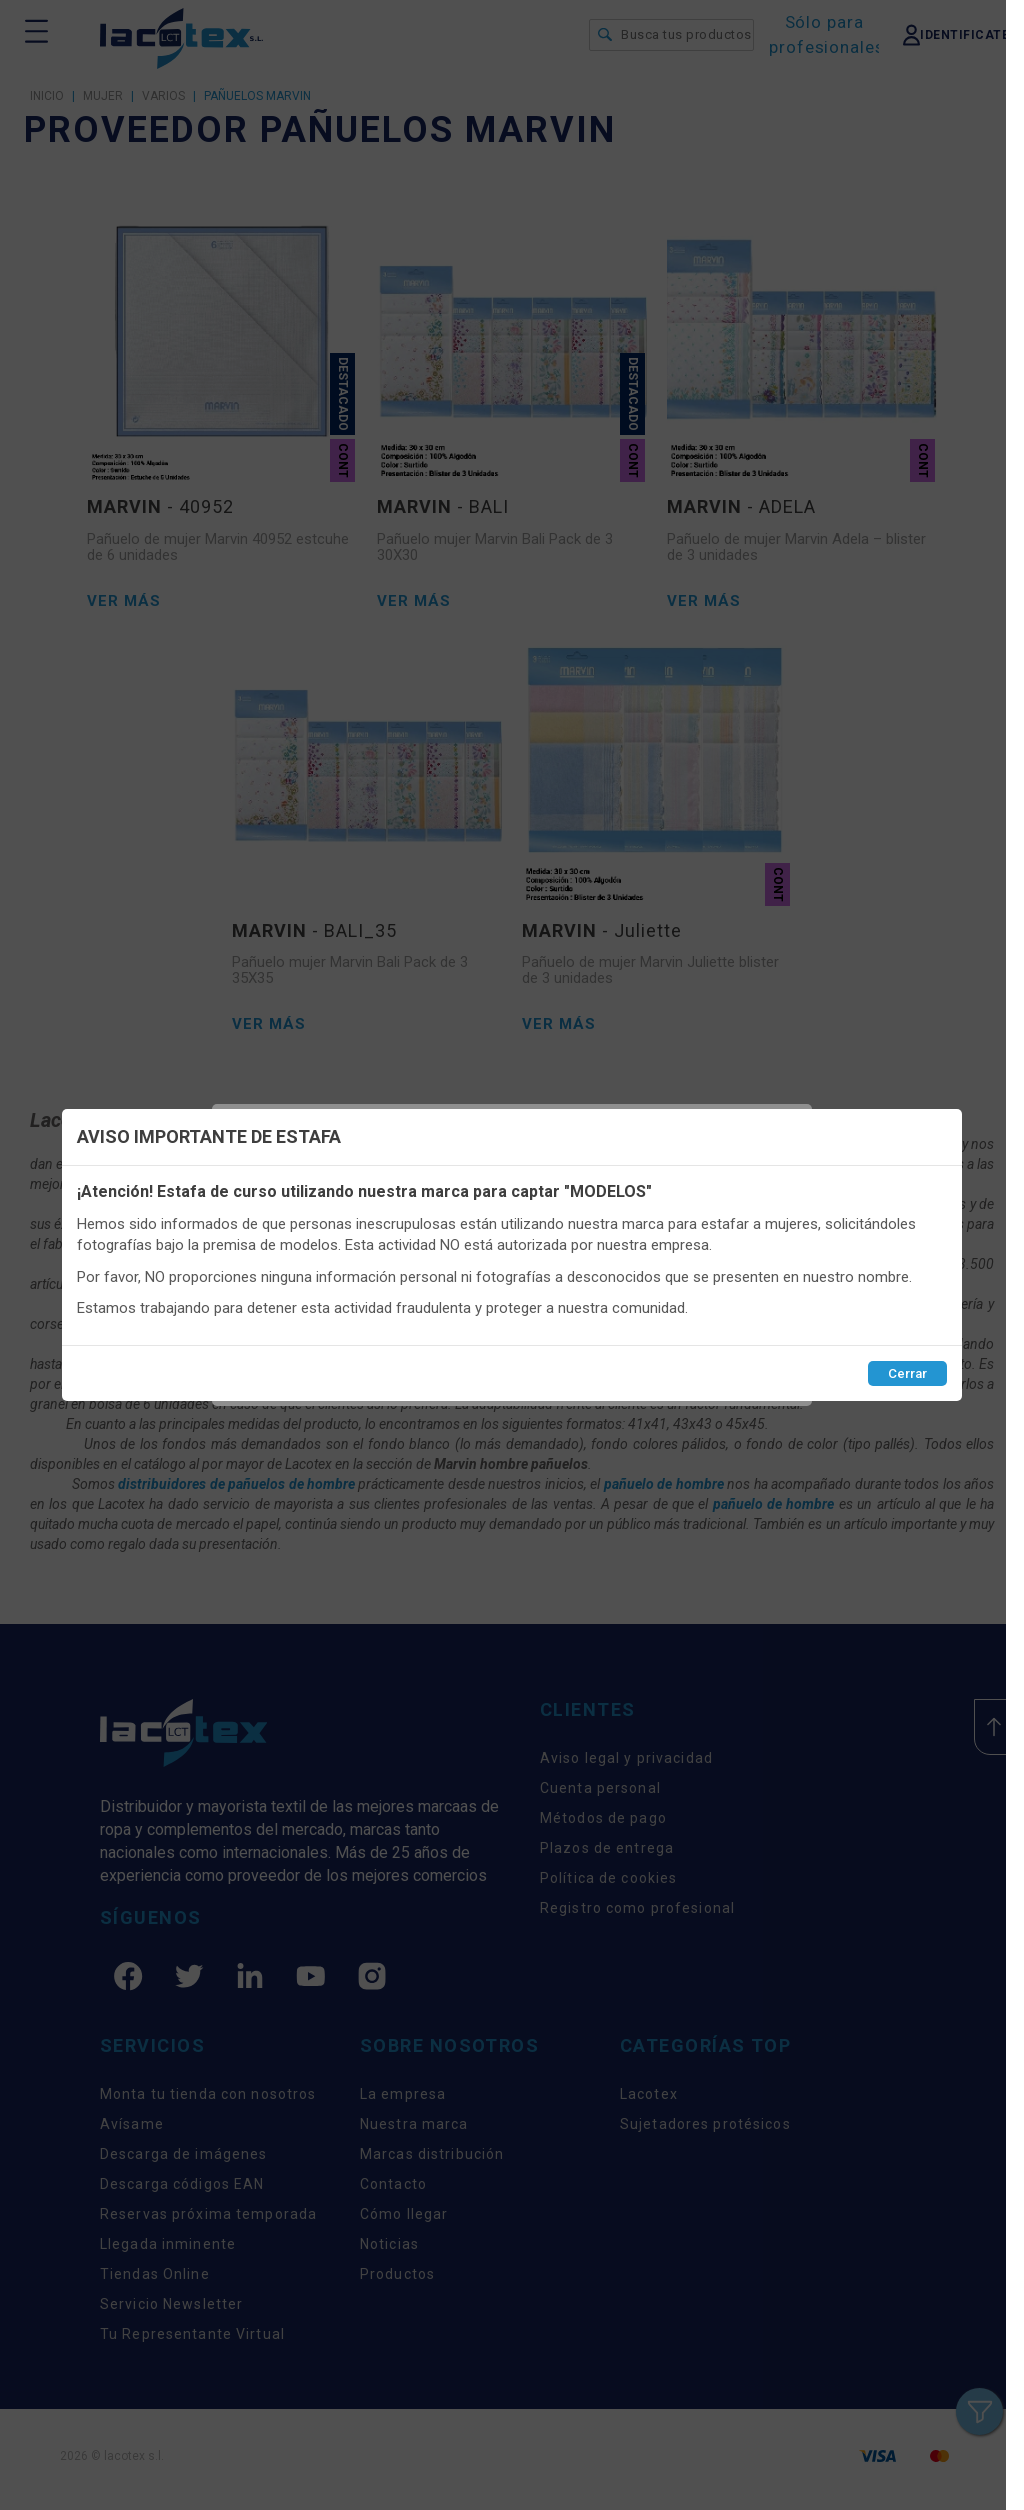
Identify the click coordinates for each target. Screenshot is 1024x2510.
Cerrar (907, 1373)
